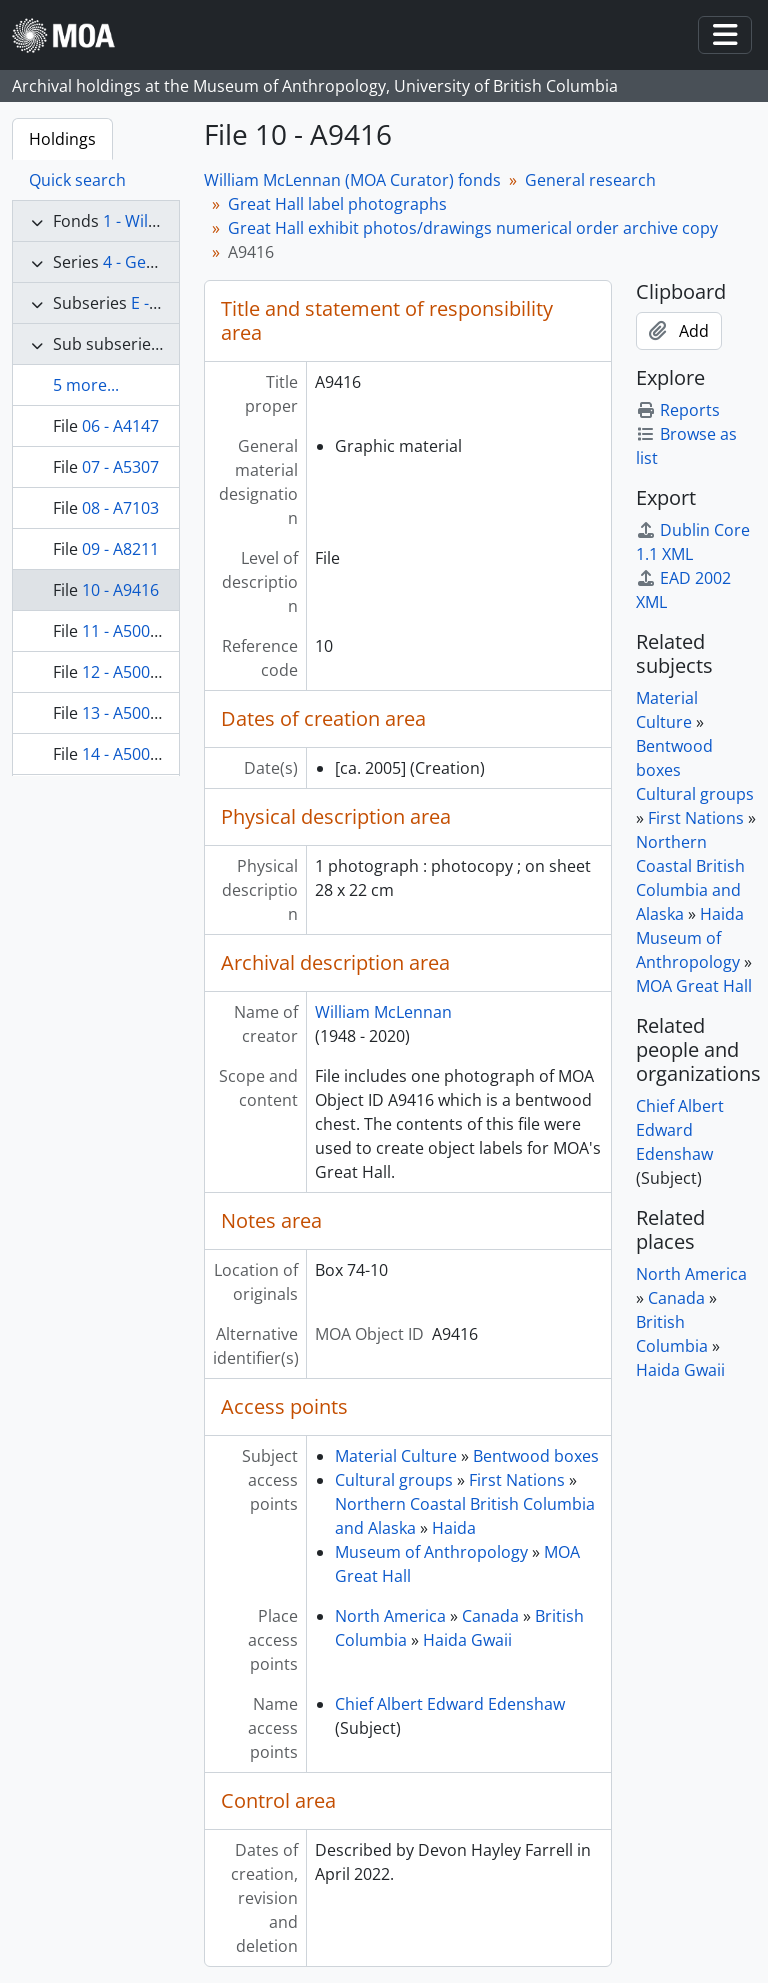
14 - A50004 (125, 754)
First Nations (517, 1480)
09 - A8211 (120, 549)
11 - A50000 (125, 631)
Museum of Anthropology (431, 1552)
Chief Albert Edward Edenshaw (450, 1704)
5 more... (86, 385)
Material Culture (396, 1456)
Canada (490, 1616)
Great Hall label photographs (337, 204)
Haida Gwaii (467, 1640)
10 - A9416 (120, 590)
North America (390, 1616)
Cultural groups (394, 1480)
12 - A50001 (125, 672)
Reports (678, 410)
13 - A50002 (125, 713)
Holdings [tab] (62, 139)
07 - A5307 (120, 467)
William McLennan (383, 1012)
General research (590, 180)
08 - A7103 (120, 508)
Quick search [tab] (77, 180)
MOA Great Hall (694, 986)
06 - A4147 (120, 426)
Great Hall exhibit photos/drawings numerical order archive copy (473, 228)
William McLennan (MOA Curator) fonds (352, 180)
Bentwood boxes (536, 1456)
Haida (454, 1528)
